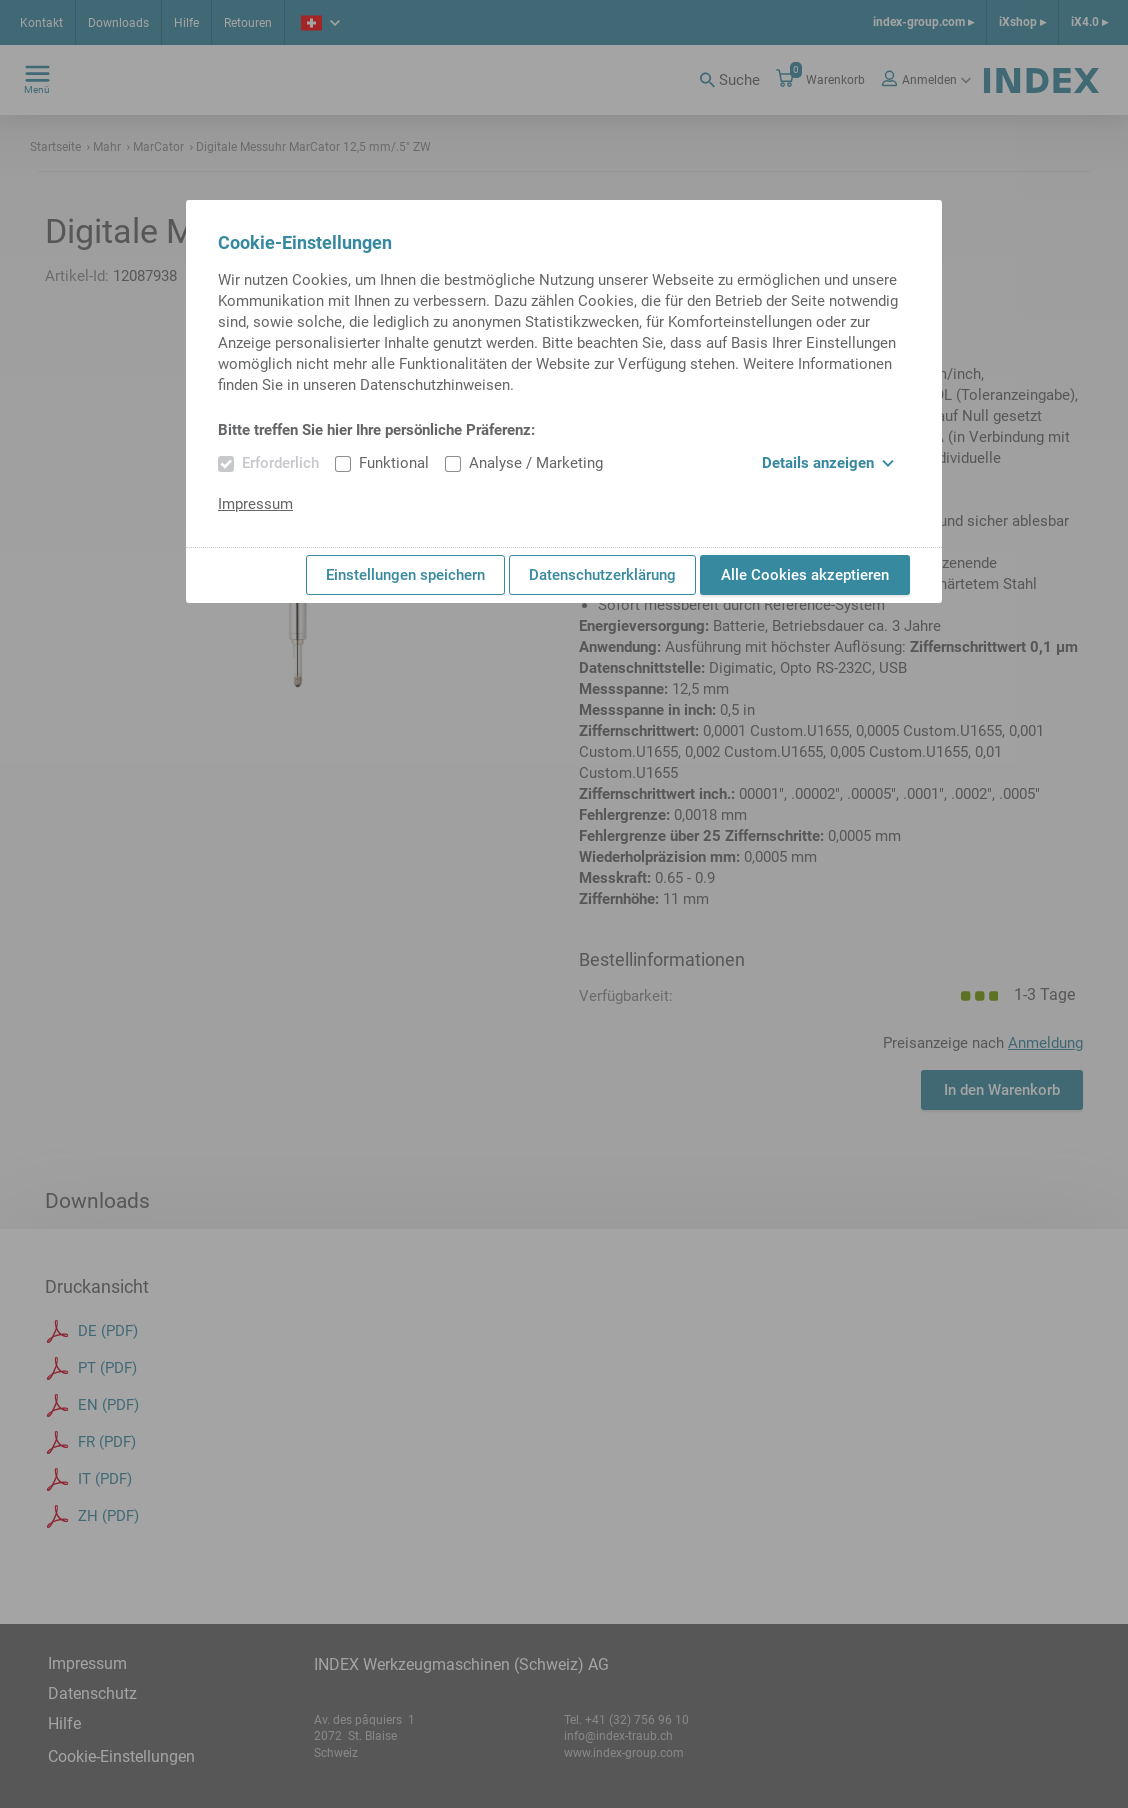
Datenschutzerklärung (602, 575)
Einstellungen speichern (405, 575)
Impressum (255, 504)
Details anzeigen (828, 463)
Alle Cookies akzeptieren (805, 575)
